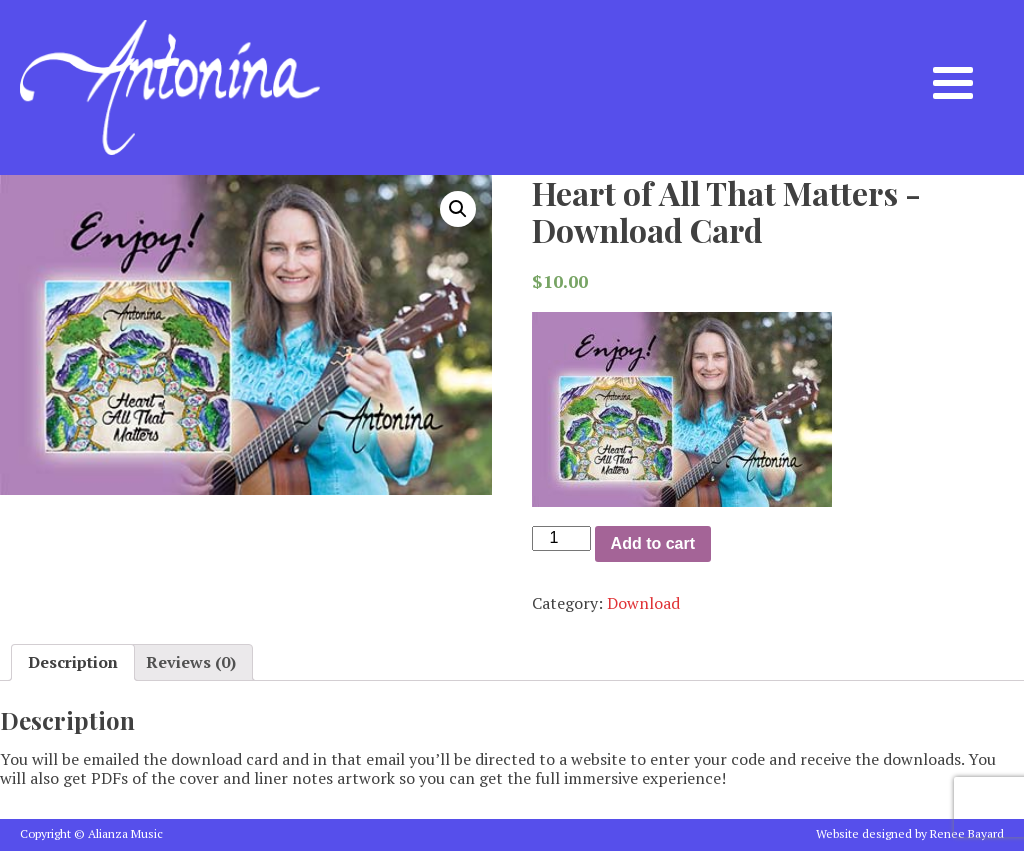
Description (73, 662)
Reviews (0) (191, 662)
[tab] (73, 662)
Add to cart (653, 543)
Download (643, 603)
